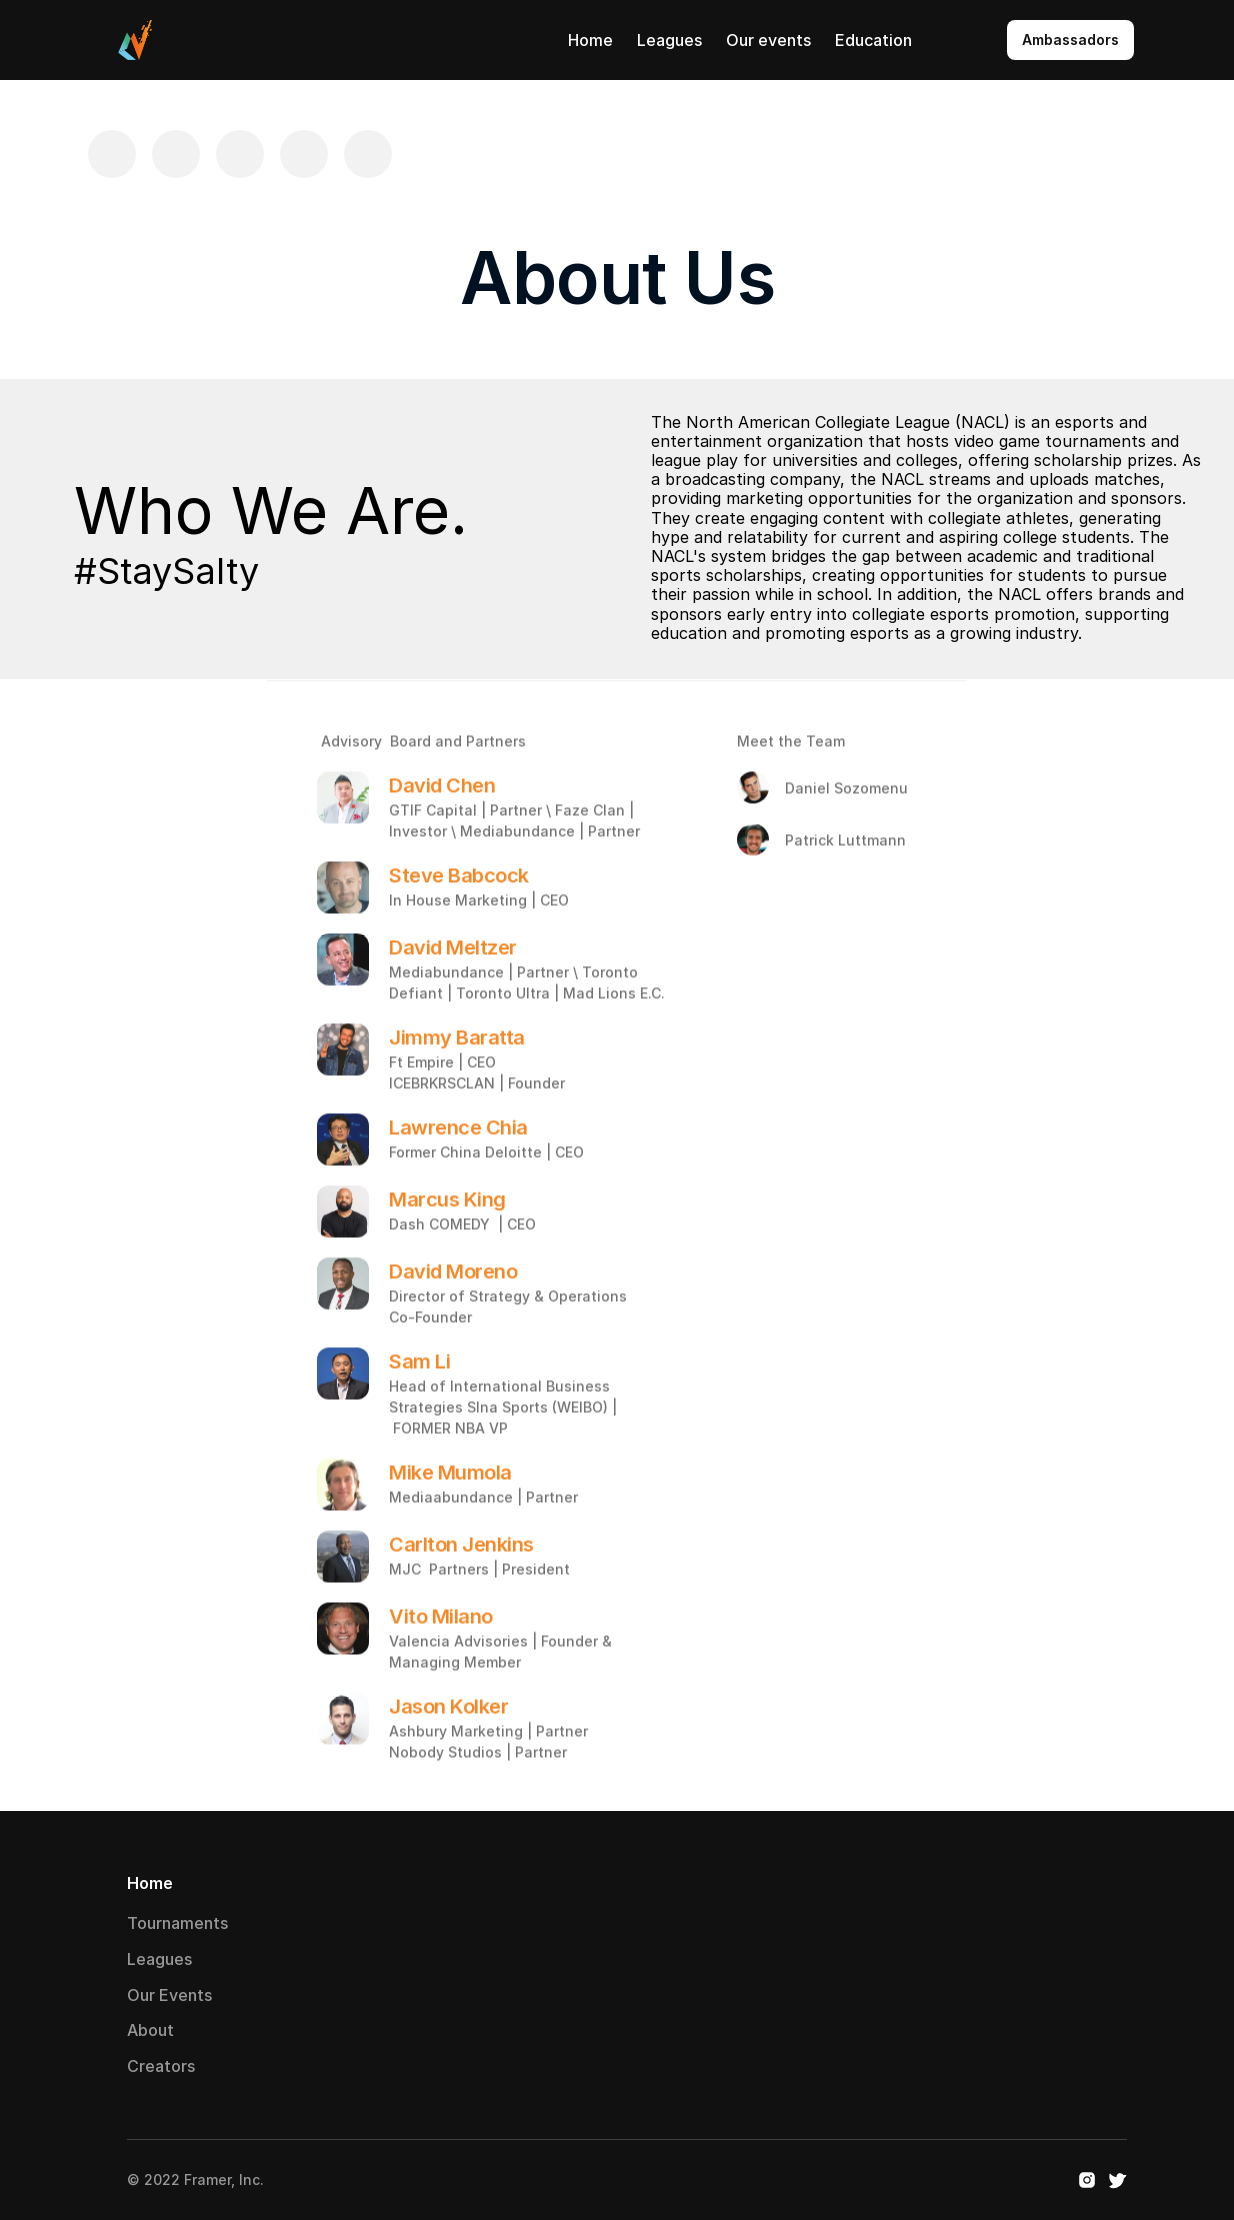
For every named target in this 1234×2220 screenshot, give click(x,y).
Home (590, 40)
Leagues (669, 40)
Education (873, 40)
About (959, 40)
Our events (768, 40)
